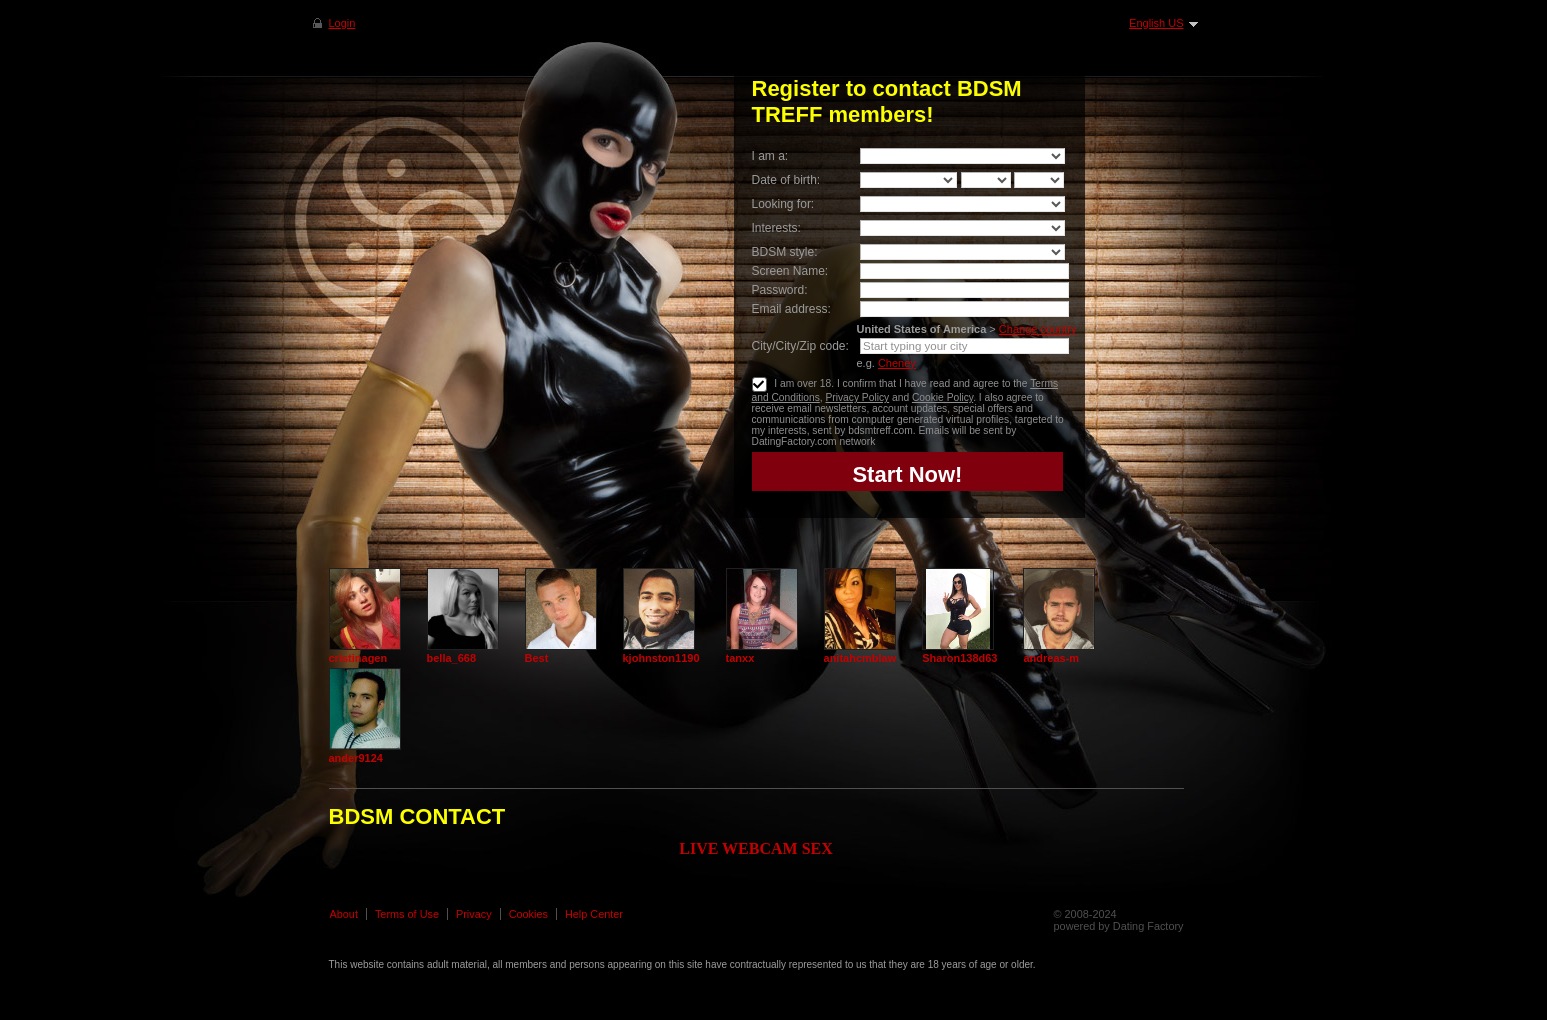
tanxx (740, 658)
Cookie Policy (942, 397)
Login (342, 23)
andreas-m (1051, 658)
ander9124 (356, 758)
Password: (780, 290)
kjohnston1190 (661, 658)
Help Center (594, 914)
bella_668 (452, 658)
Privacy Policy (857, 397)
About (344, 914)
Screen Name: (790, 271)
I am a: (770, 156)
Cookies (528, 914)
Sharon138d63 (959, 658)
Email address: (791, 309)
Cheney (897, 363)
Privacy (474, 914)
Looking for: (783, 204)
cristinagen (358, 658)
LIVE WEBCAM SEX (756, 848)
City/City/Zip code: (800, 346)
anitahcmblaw (860, 658)
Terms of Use (407, 914)
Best (537, 658)
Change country (1038, 329)
